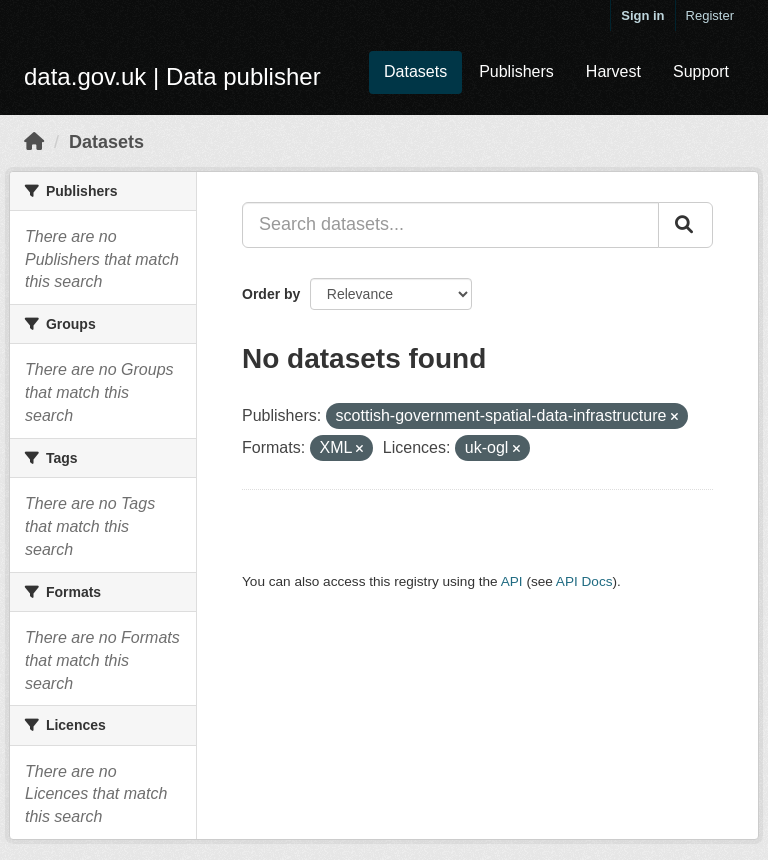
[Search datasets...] (450, 225)
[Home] (34, 142)
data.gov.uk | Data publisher (172, 76)
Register (710, 15)
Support (701, 71)
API (512, 581)
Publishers (516, 71)
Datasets (415, 71)
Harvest (613, 71)
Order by (271, 294)
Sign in (642, 15)
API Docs (584, 581)
